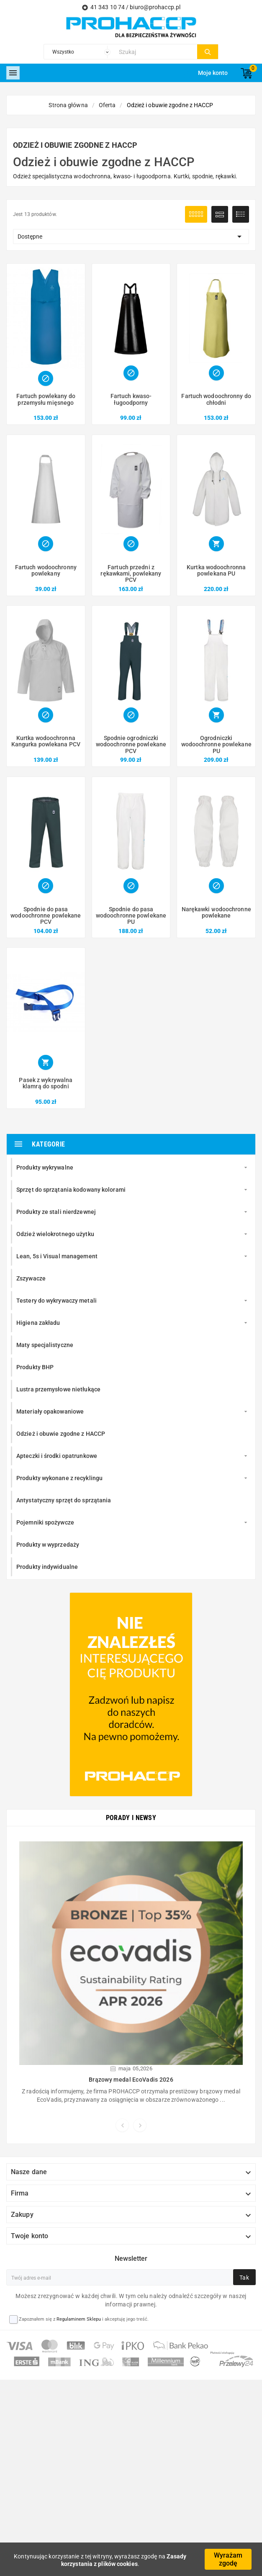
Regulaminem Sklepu (79, 2325)
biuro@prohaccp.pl (155, 7)
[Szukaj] (156, 51)
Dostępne (131, 236)
